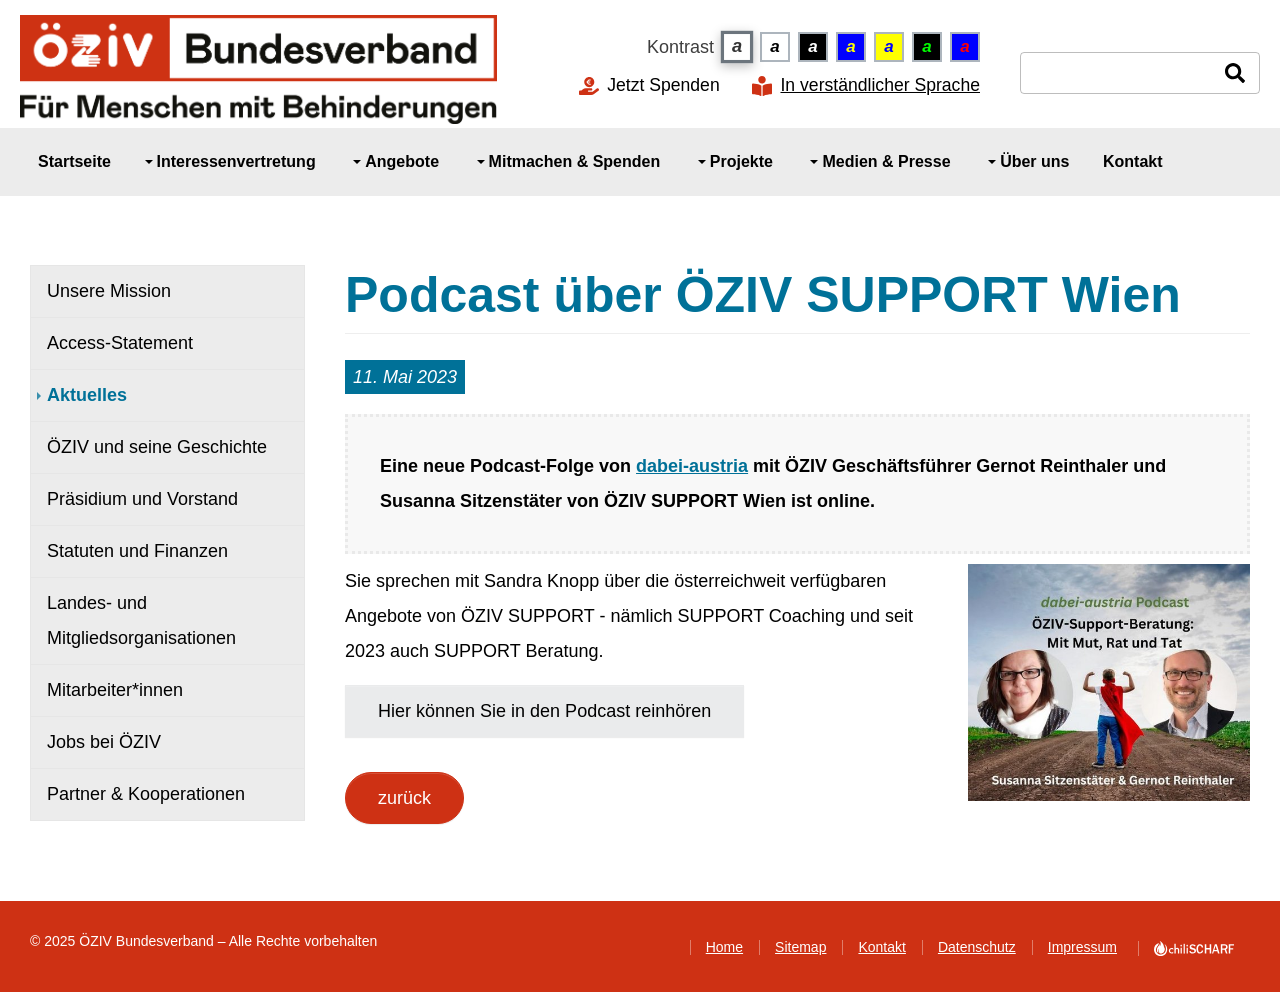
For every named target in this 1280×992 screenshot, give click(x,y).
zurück (404, 798)
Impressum (1082, 947)
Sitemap (800, 947)
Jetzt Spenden (663, 85)
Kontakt (881, 947)
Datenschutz (977, 947)
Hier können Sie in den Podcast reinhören (544, 711)
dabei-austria (692, 466)
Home (724, 947)
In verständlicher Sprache (880, 86)
